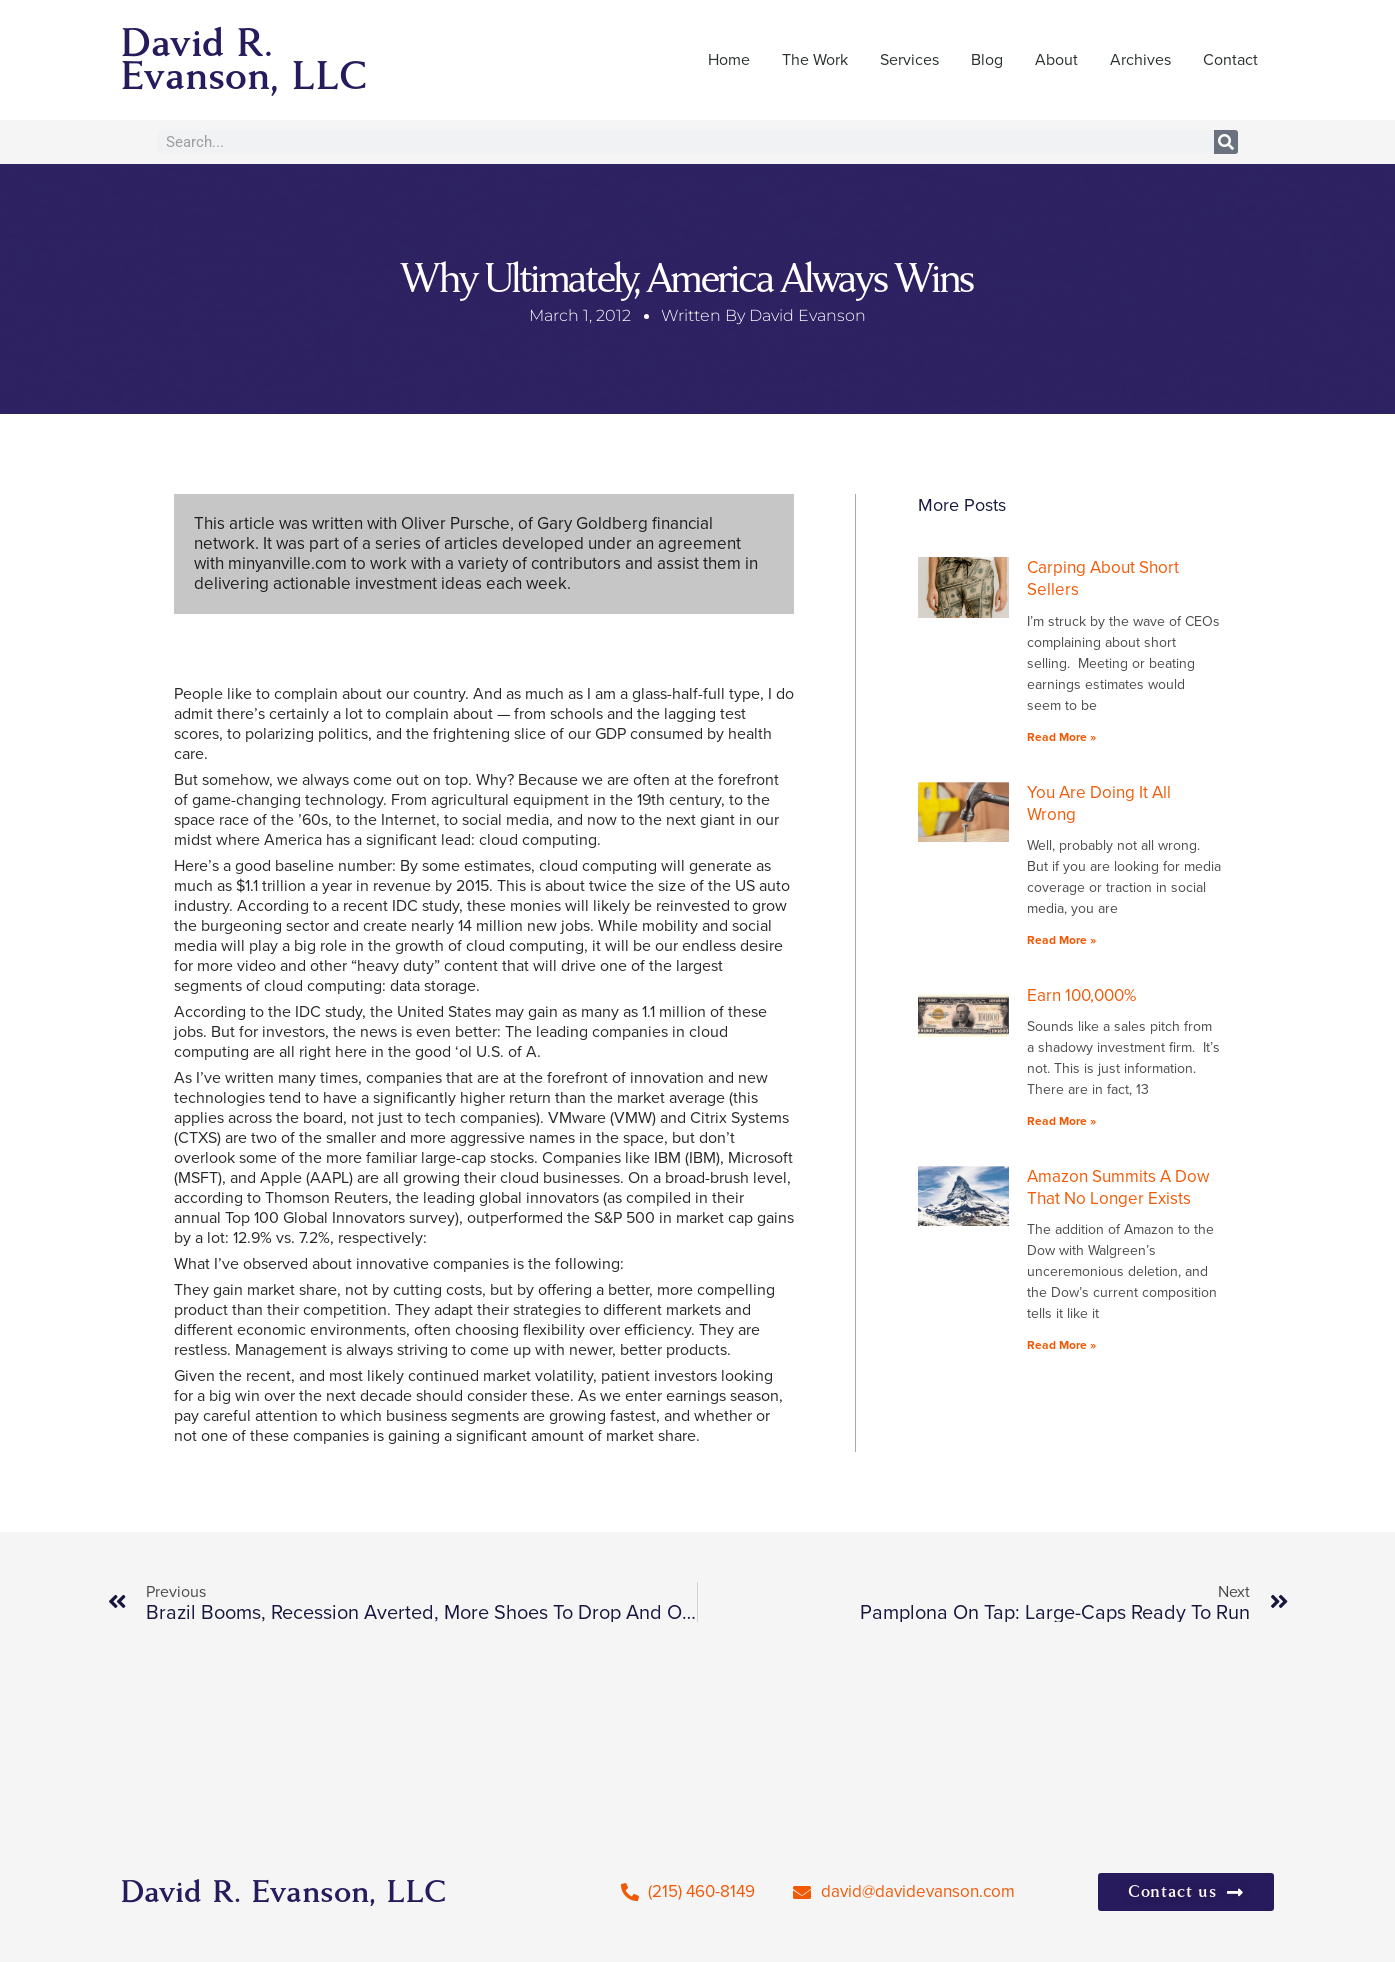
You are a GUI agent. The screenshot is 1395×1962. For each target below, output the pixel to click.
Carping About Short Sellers (1103, 578)
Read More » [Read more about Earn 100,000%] (1061, 1121)
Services (909, 59)
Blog (987, 59)
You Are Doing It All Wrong (1099, 803)
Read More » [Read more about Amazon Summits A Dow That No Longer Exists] (1061, 1345)
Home (729, 59)
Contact (1230, 59)
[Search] (1226, 142)
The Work (815, 59)
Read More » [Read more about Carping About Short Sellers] (1061, 737)
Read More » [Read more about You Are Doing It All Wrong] (1061, 940)
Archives (1140, 59)
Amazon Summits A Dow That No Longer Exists (1118, 1187)
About (1056, 59)
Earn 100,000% (1081, 995)
